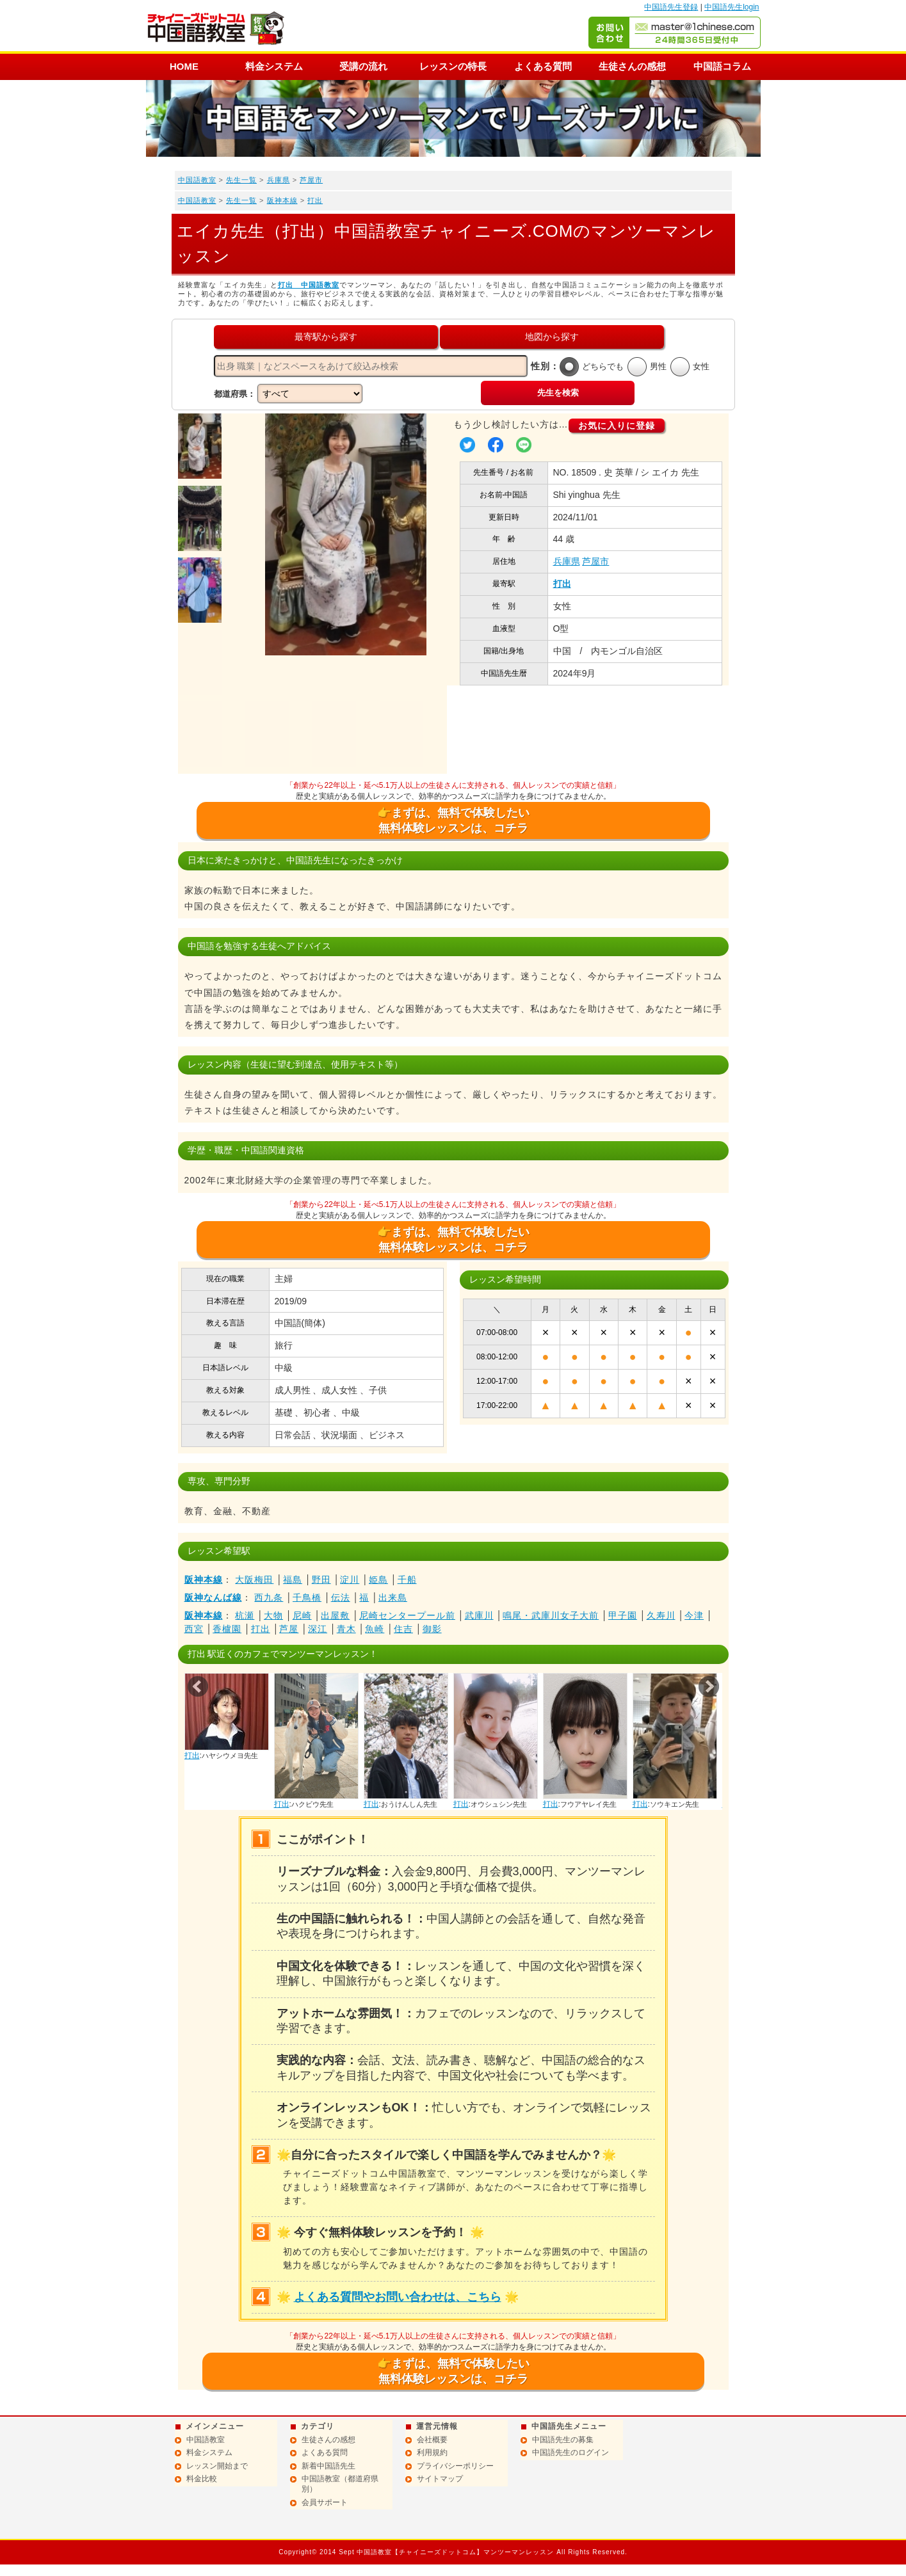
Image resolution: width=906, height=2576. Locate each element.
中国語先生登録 (671, 7)
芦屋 (288, 1629)
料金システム (274, 66)
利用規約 (432, 2452)
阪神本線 (282, 200)
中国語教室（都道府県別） (340, 2483)
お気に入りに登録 (616, 425)
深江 (317, 1629)
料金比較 (201, 2478)
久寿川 (661, 1615)
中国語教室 (197, 180)
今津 (694, 1615)
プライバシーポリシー (455, 2465)
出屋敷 (335, 1615)
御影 (432, 1629)
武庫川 (479, 1615)
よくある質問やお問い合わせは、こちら (397, 2297)
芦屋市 (311, 180)
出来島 (392, 1597)
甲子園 (622, 1615)
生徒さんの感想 (632, 66)
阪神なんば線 (213, 1597)
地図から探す (552, 337)
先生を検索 (558, 392)
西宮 (194, 1629)
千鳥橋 (307, 1597)
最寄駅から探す (326, 337)
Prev (198, 1686)
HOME (184, 66)
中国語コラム (722, 66)
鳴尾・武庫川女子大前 (551, 1615)
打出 (315, 200)
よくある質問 (543, 66)
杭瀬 (244, 1615)
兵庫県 (278, 180)
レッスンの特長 (453, 66)
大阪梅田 (254, 1579)
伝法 (340, 1597)
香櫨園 (227, 1629)
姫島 (378, 1579)
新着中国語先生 (328, 2465)
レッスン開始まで (217, 2465)
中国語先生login (731, 7)
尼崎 (302, 1615)
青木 (346, 1629)
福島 (292, 1579)
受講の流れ (363, 66)
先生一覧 (241, 180)
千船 (407, 1579)
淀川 (349, 1579)
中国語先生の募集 (563, 2439)
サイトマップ (440, 2478)
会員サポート (325, 2502)
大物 (273, 1615)
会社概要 (432, 2439)
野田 (321, 1579)
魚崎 (374, 1629)
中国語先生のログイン (570, 2452)
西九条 (268, 1597)
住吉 (403, 1629)
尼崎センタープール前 (407, 1615)
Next (709, 1686)
